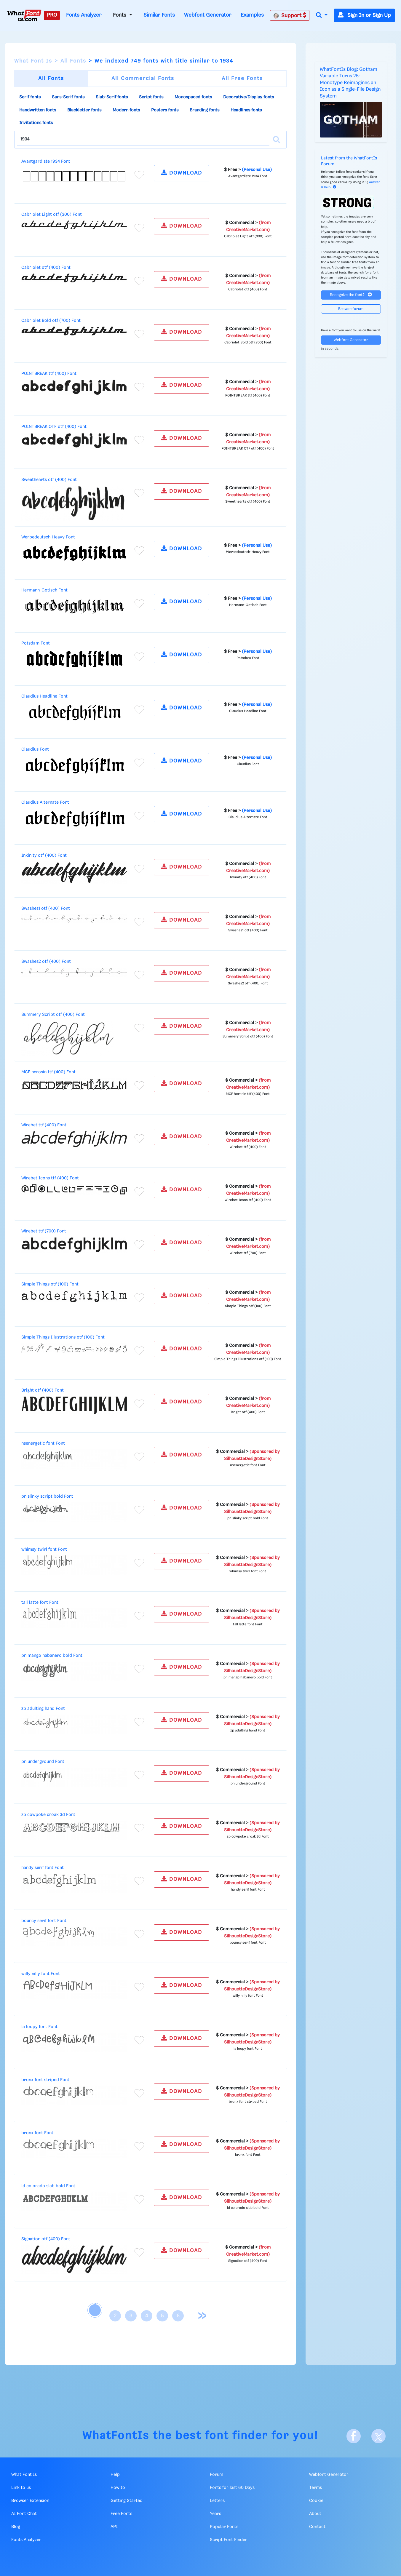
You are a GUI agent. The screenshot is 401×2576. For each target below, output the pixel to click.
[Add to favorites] (139, 175)
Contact (317, 2526)
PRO (52, 15)
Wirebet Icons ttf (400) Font (50, 1178)
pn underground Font (42, 1761)
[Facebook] (353, 2436)
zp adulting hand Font (43, 1708)
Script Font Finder (228, 2539)
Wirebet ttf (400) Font (43, 1125)
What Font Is (33, 61)
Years (215, 2513)
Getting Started (127, 2500)
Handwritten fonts (37, 110)
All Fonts (73, 61)
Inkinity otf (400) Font (44, 855)
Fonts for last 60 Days (232, 2487)
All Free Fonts (242, 78)
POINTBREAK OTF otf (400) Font (54, 426)
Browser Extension (30, 2500)
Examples (252, 15)
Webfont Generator (207, 15)
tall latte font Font (39, 1602)
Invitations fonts (36, 123)
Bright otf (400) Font (42, 1390)
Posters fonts (164, 110)
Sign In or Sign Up (364, 15)
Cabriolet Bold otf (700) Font (51, 320)
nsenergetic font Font (43, 1443)
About (315, 2513)
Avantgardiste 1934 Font (45, 161)
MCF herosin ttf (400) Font (48, 1072)
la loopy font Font (39, 2027)
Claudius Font (35, 749)
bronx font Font (37, 2133)
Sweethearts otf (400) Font (49, 479)
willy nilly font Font (40, 1973)
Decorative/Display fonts (248, 97)
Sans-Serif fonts (68, 97)
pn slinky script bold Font (47, 1496)
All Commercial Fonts (142, 78)
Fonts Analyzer (83, 15)
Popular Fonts (224, 2526)
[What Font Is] (24, 15)
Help (115, 2474)
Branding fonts (204, 110)
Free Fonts (121, 2513)
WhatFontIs (115, 2436)
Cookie (316, 2500)
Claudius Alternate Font (45, 802)
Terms (315, 2487)
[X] (378, 2436)
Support (289, 15)
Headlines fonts (246, 110)
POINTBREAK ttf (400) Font (48, 373)
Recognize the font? (351, 294)
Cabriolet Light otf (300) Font (51, 214)
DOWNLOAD (181, 173)
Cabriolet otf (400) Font (46, 267)
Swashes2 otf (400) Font (46, 961)
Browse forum (351, 309)
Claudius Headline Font (44, 696)
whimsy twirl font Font (44, 1549)
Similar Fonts (159, 15)
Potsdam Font (35, 643)
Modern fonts (126, 110)
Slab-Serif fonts (112, 97)
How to (118, 2487)
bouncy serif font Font (43, 1920)
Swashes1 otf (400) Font (45, 908)
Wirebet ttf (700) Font (43, 1231)
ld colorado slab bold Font (48, 2186)
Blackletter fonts (84, 110)
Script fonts (151, 97)
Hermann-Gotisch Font (44, 590)
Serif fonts (30, 97)
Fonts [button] (120, 15)
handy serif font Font (42, 1867)
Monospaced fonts (193, 97)
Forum (216, 2474)
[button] (321, 15)
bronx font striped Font (45, 2080)
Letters (217, 2500)
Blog (15, 2526)
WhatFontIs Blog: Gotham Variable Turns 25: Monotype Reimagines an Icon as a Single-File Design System (350, 83)
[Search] (276, 139)
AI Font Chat (24, 2513)
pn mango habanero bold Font (51, 1655)
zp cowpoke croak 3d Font (48, 1814)
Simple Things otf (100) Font (50, 1284)
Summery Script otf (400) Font (53, 1014)
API (114, 2526)
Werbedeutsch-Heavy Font (48, 537)
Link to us (21, 2487)
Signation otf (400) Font (45, 2239)
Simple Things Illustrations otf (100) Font (63, 1337)
